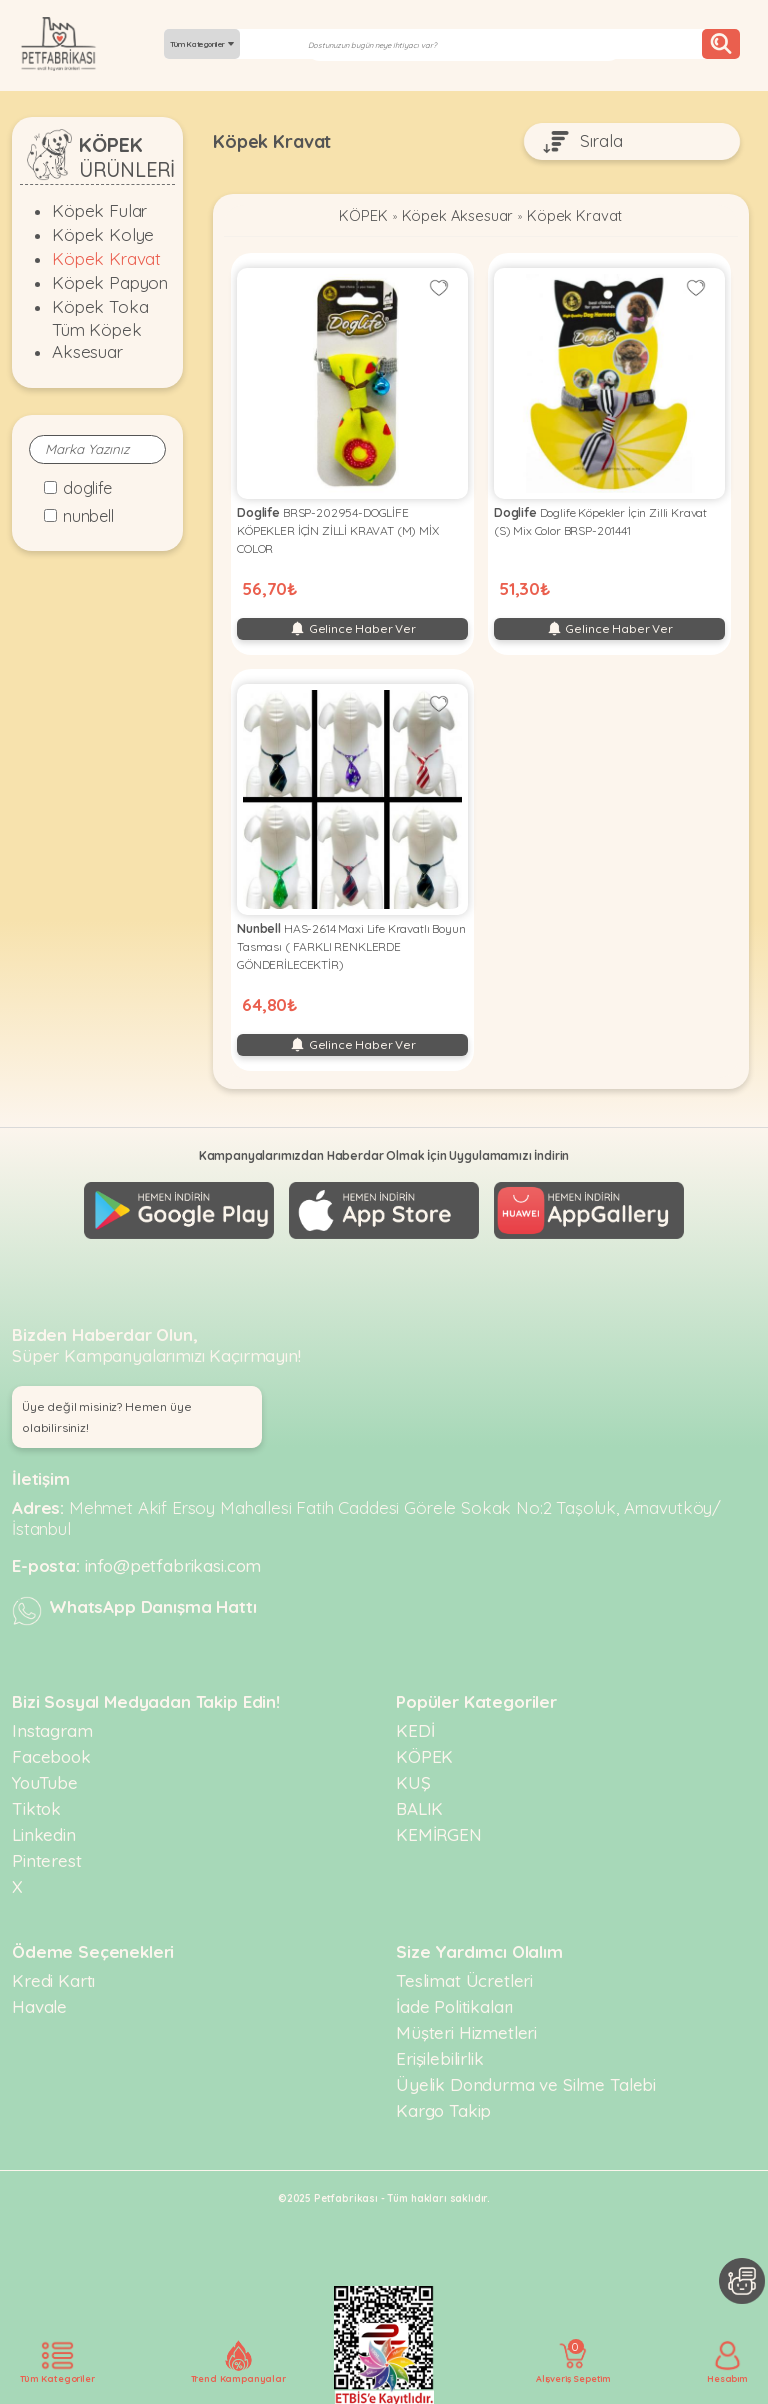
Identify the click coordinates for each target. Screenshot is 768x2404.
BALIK (419, 1806)
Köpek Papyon (110, 282)
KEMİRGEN (439, 1832)
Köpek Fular (99, 210)
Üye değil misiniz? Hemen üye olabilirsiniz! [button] (107, 1415)
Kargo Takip (443, 2108)
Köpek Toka (100, 306)
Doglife (87, 488)
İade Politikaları (454, 2004)
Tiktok (36, 1806)
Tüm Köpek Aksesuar (97, 340)
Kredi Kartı (53, 1978)
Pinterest (47, 1858)
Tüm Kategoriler (202, 44)
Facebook (51, 1754)
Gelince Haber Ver (352, 630)
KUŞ (413, 1780)
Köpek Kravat (106, 258)
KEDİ (415, 1728)
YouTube (45, 1780)
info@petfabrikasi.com (173, 1563)
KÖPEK (359, 217)
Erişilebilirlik (440, 2056)
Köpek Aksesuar (456, 217)
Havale (39, 2004)
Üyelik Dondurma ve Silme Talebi (526, 2082)
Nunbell (88, 516)
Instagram (52, 1728)
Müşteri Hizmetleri (466, 2030)
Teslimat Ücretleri (464, 1978)
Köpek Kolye (103, 234)
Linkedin (44, 1832)
